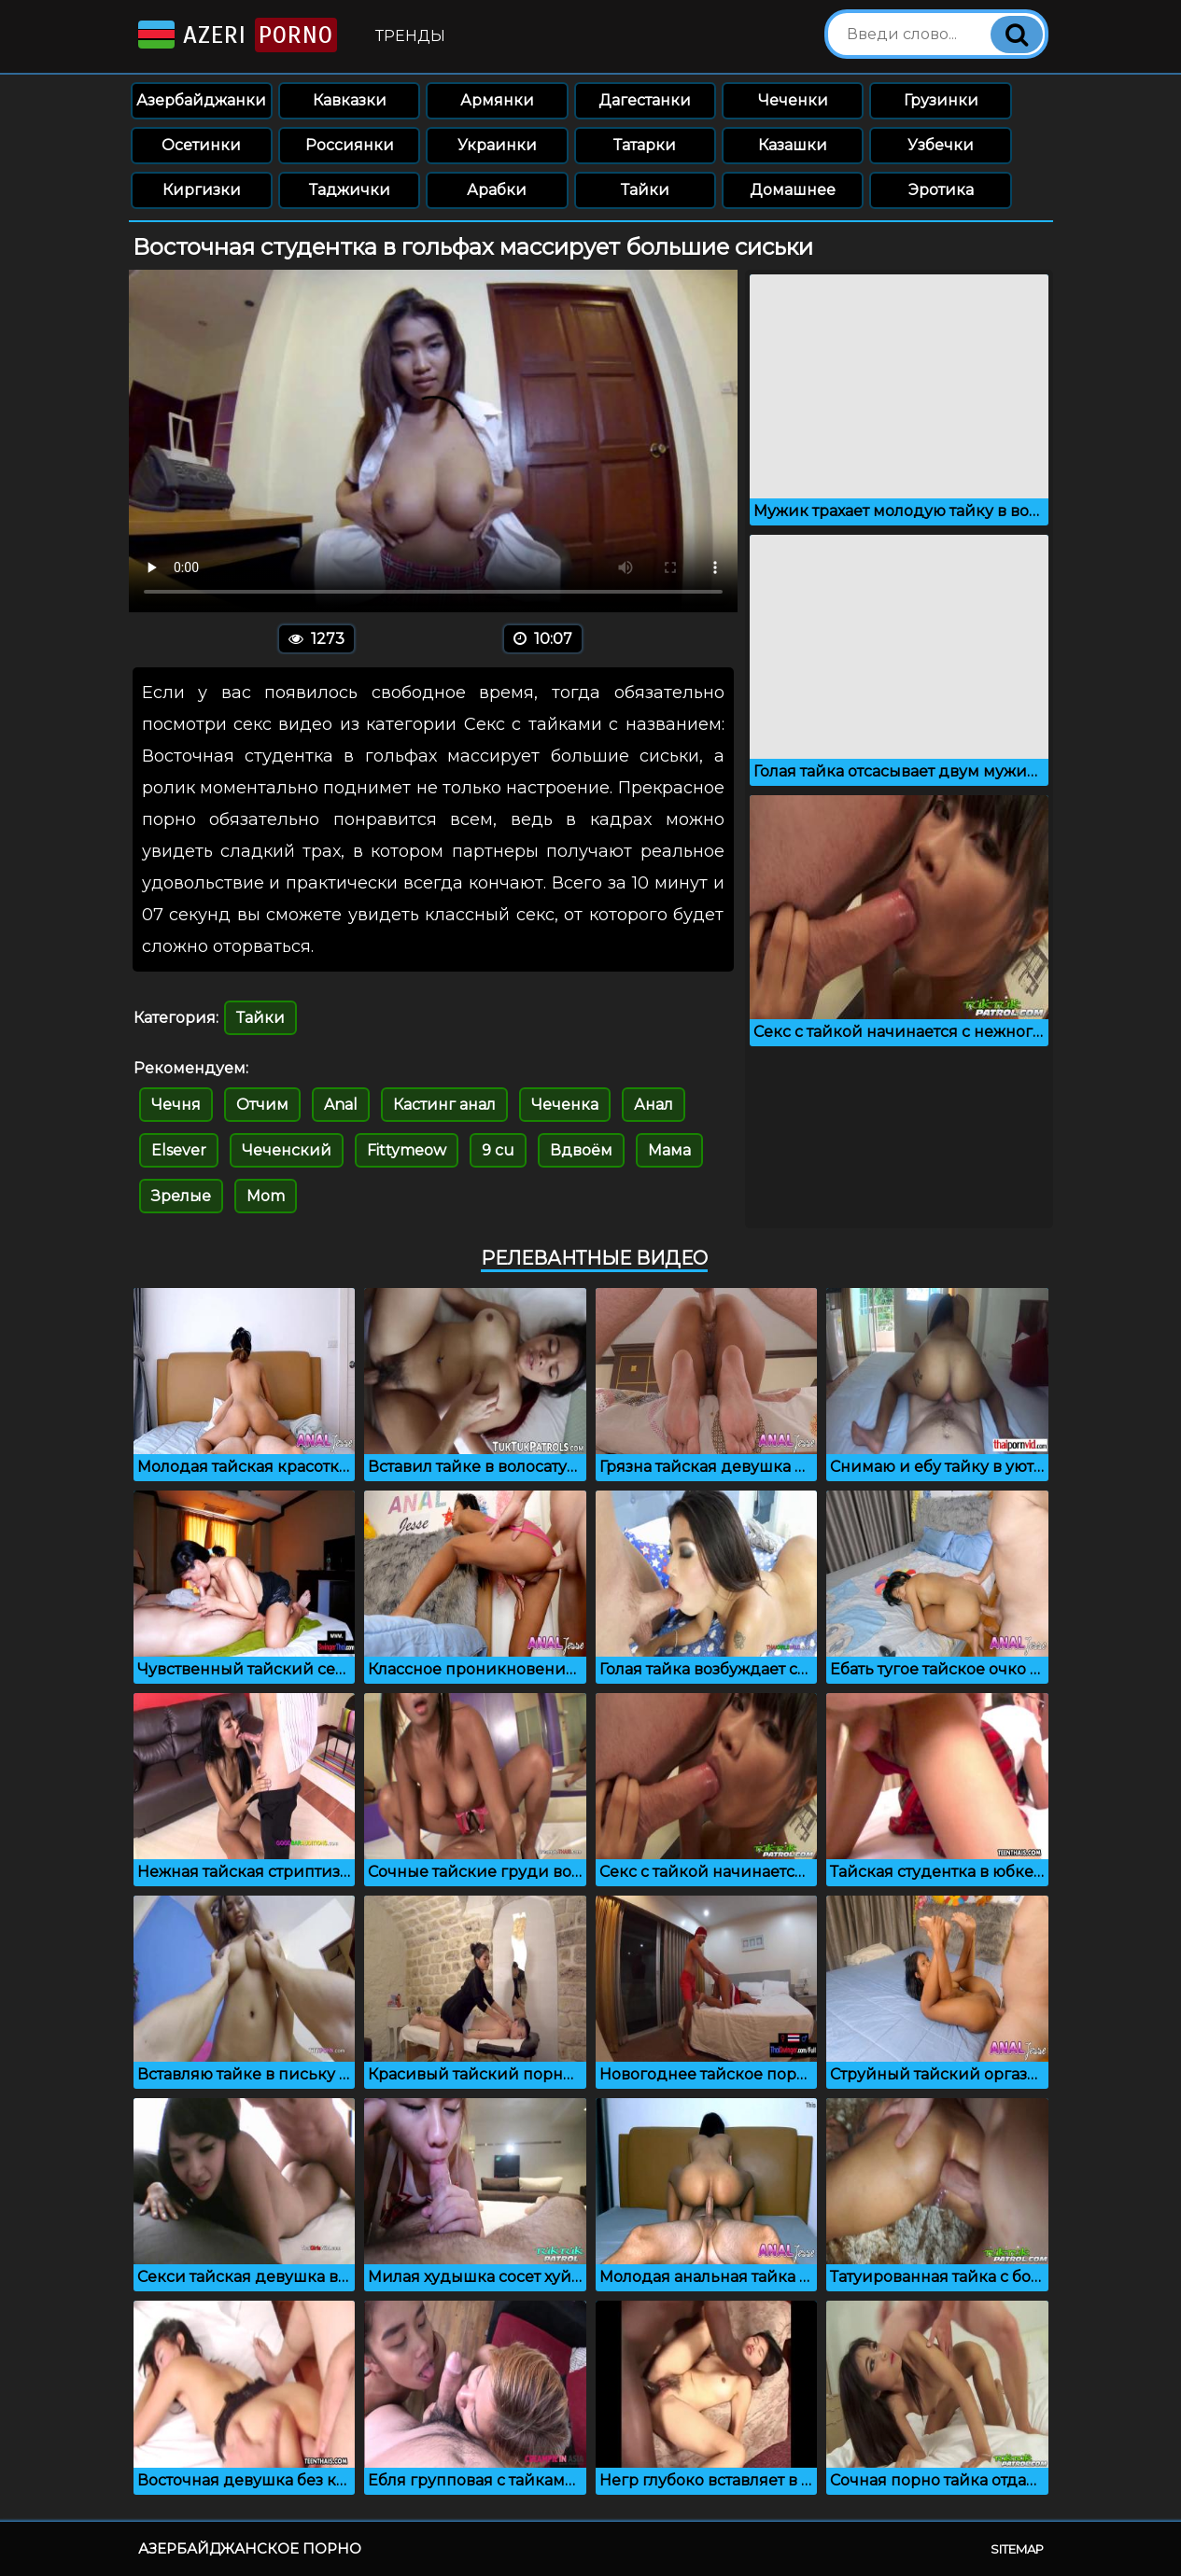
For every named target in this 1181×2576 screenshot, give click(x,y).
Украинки (497, 145)
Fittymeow (406, 1150)
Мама (669, 1150)
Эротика (941, 190)
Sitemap (1017, 2548)
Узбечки (940, 145)
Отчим (262, 1104)
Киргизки (201, 190)
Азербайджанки (201, 100)
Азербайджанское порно (249, 2548)
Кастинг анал (444, 1104)
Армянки (497, 100)
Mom (265, 1196)
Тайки (645, 190)
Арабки (497, 190)
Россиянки (349, 145)
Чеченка (564, 1104)
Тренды (410, 36)
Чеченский (286, 1150)
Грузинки (941, 100)
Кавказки (350, 100)
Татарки (644, 145)
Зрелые (181, 1196)
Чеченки (793, 100)
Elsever (178, 1150)
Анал (653, 1104)
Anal (341, 1104)
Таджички (349, 190)
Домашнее (793, 190)
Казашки (792, 145)
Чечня (176, 1104)
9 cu (498, 1150)
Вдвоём (581, 1150)
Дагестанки (644, 100)
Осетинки (201, 145)
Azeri (235, 35)
